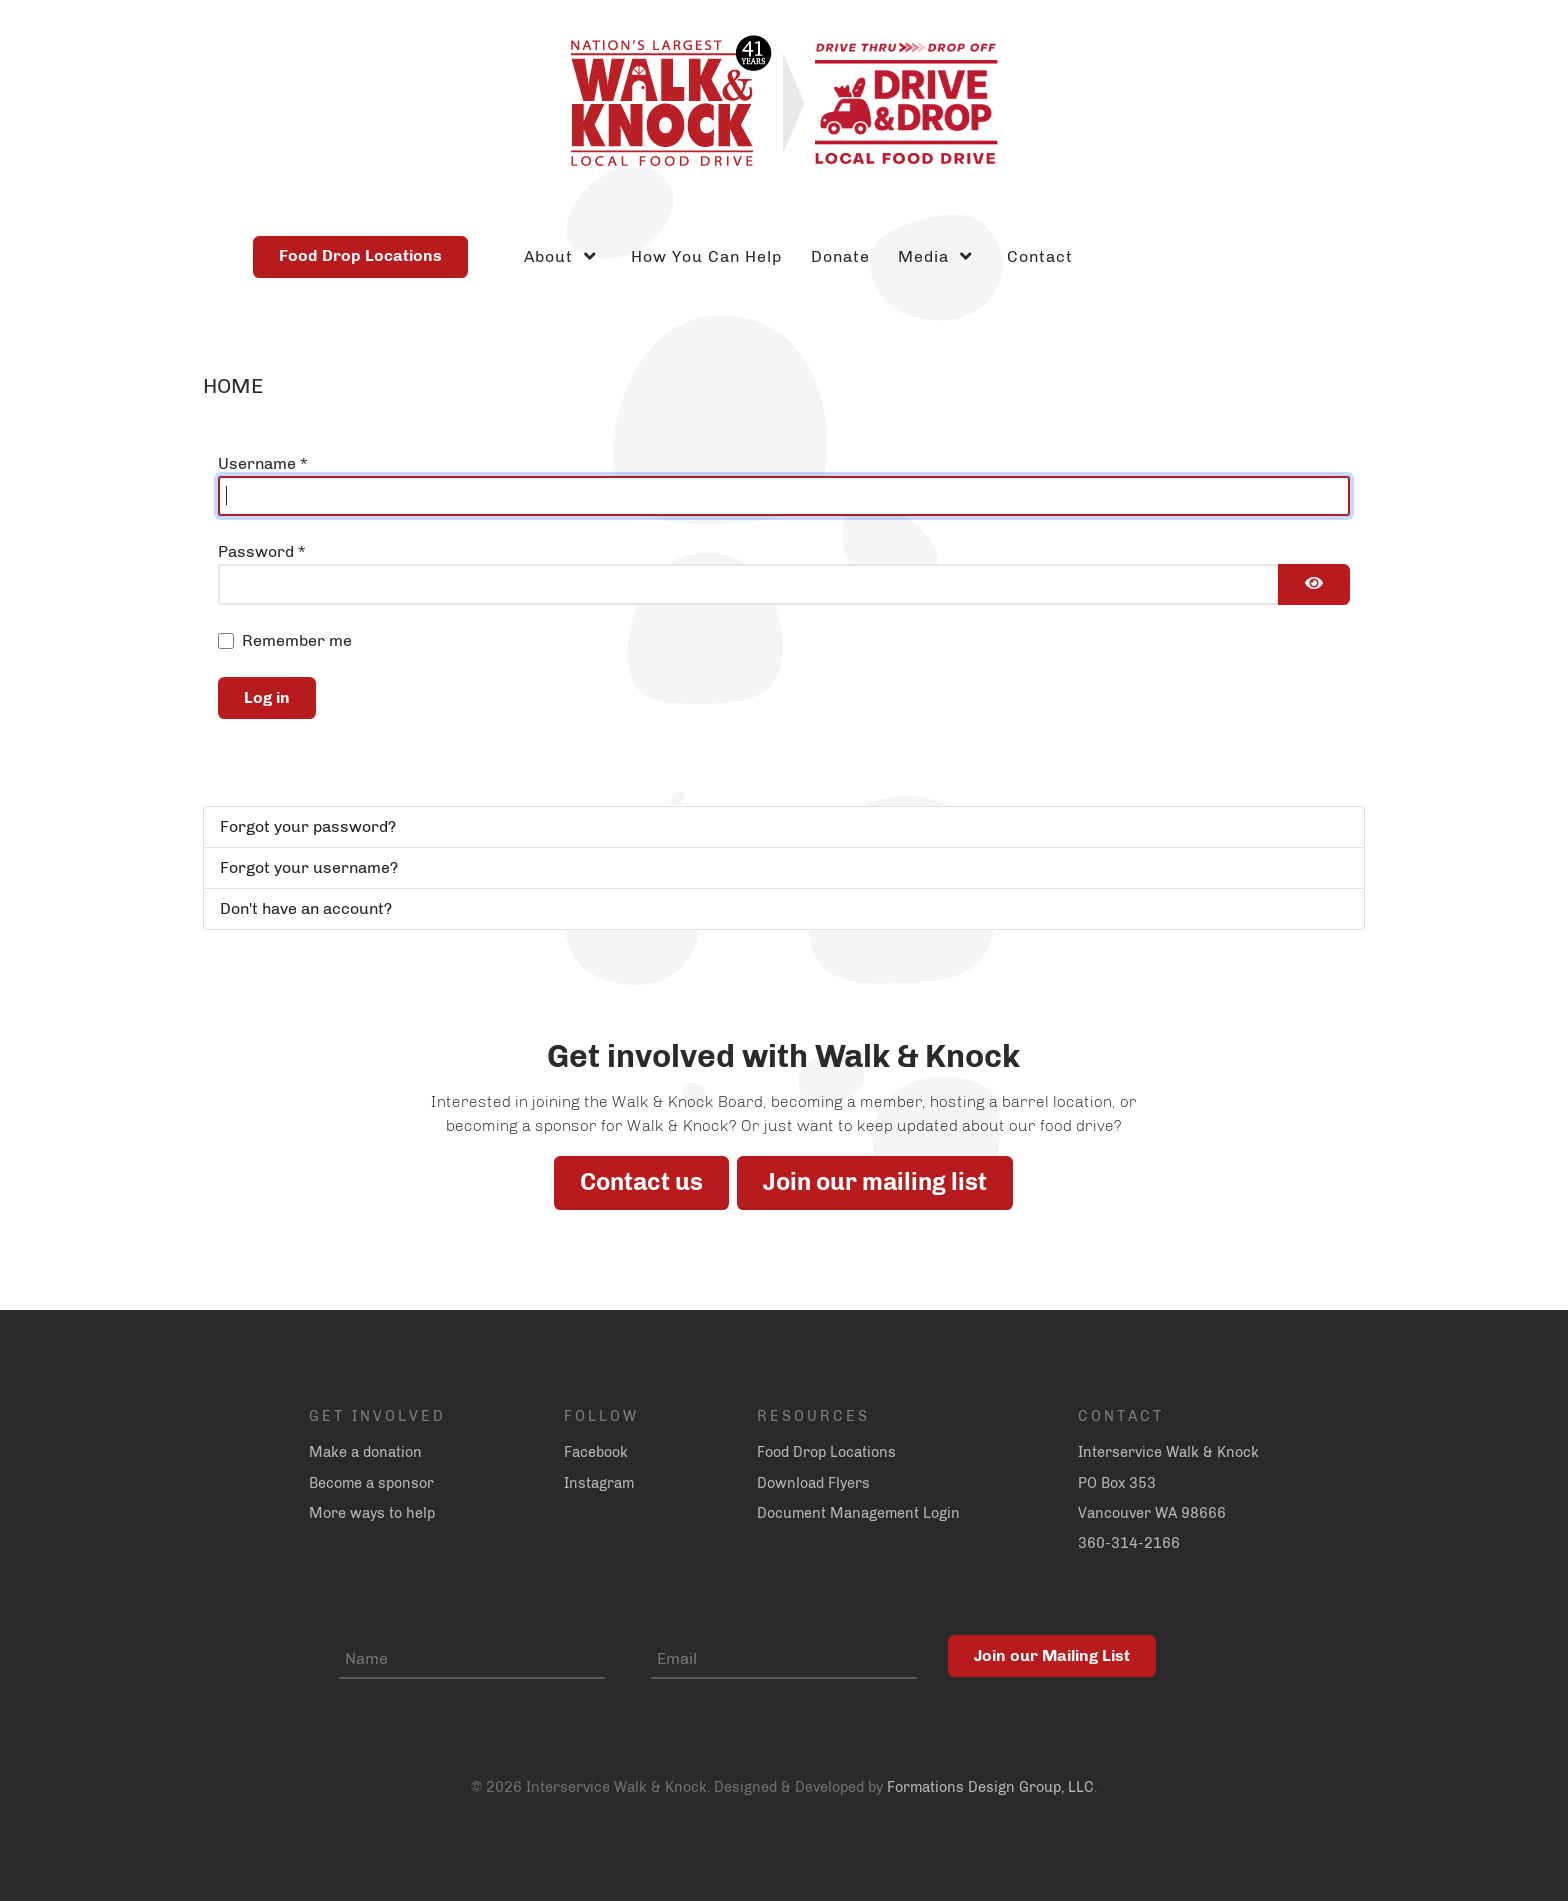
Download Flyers (813, 1483)
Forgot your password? (308, 826)
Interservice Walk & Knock (1168, 1452)
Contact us (641, 1181)
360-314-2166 (1129, 1543)
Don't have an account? (306, 908)
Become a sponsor (371, 1483)
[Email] (784, 1660)
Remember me (297, 640)
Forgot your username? (309, 867)
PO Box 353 (1117, 1483)
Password (261, 551)
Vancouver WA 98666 (1152, 1513)
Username (262, 463)
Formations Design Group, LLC (990, 1787)
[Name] (472, 1660)
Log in (267, 697)
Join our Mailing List (1052, 1655)
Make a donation (365, 1452)
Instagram (599, 1483)
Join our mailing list (875, 1181)
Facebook (596, 1452)
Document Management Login (858, 1513)
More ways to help (372, 1513)
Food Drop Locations (360, 255)
